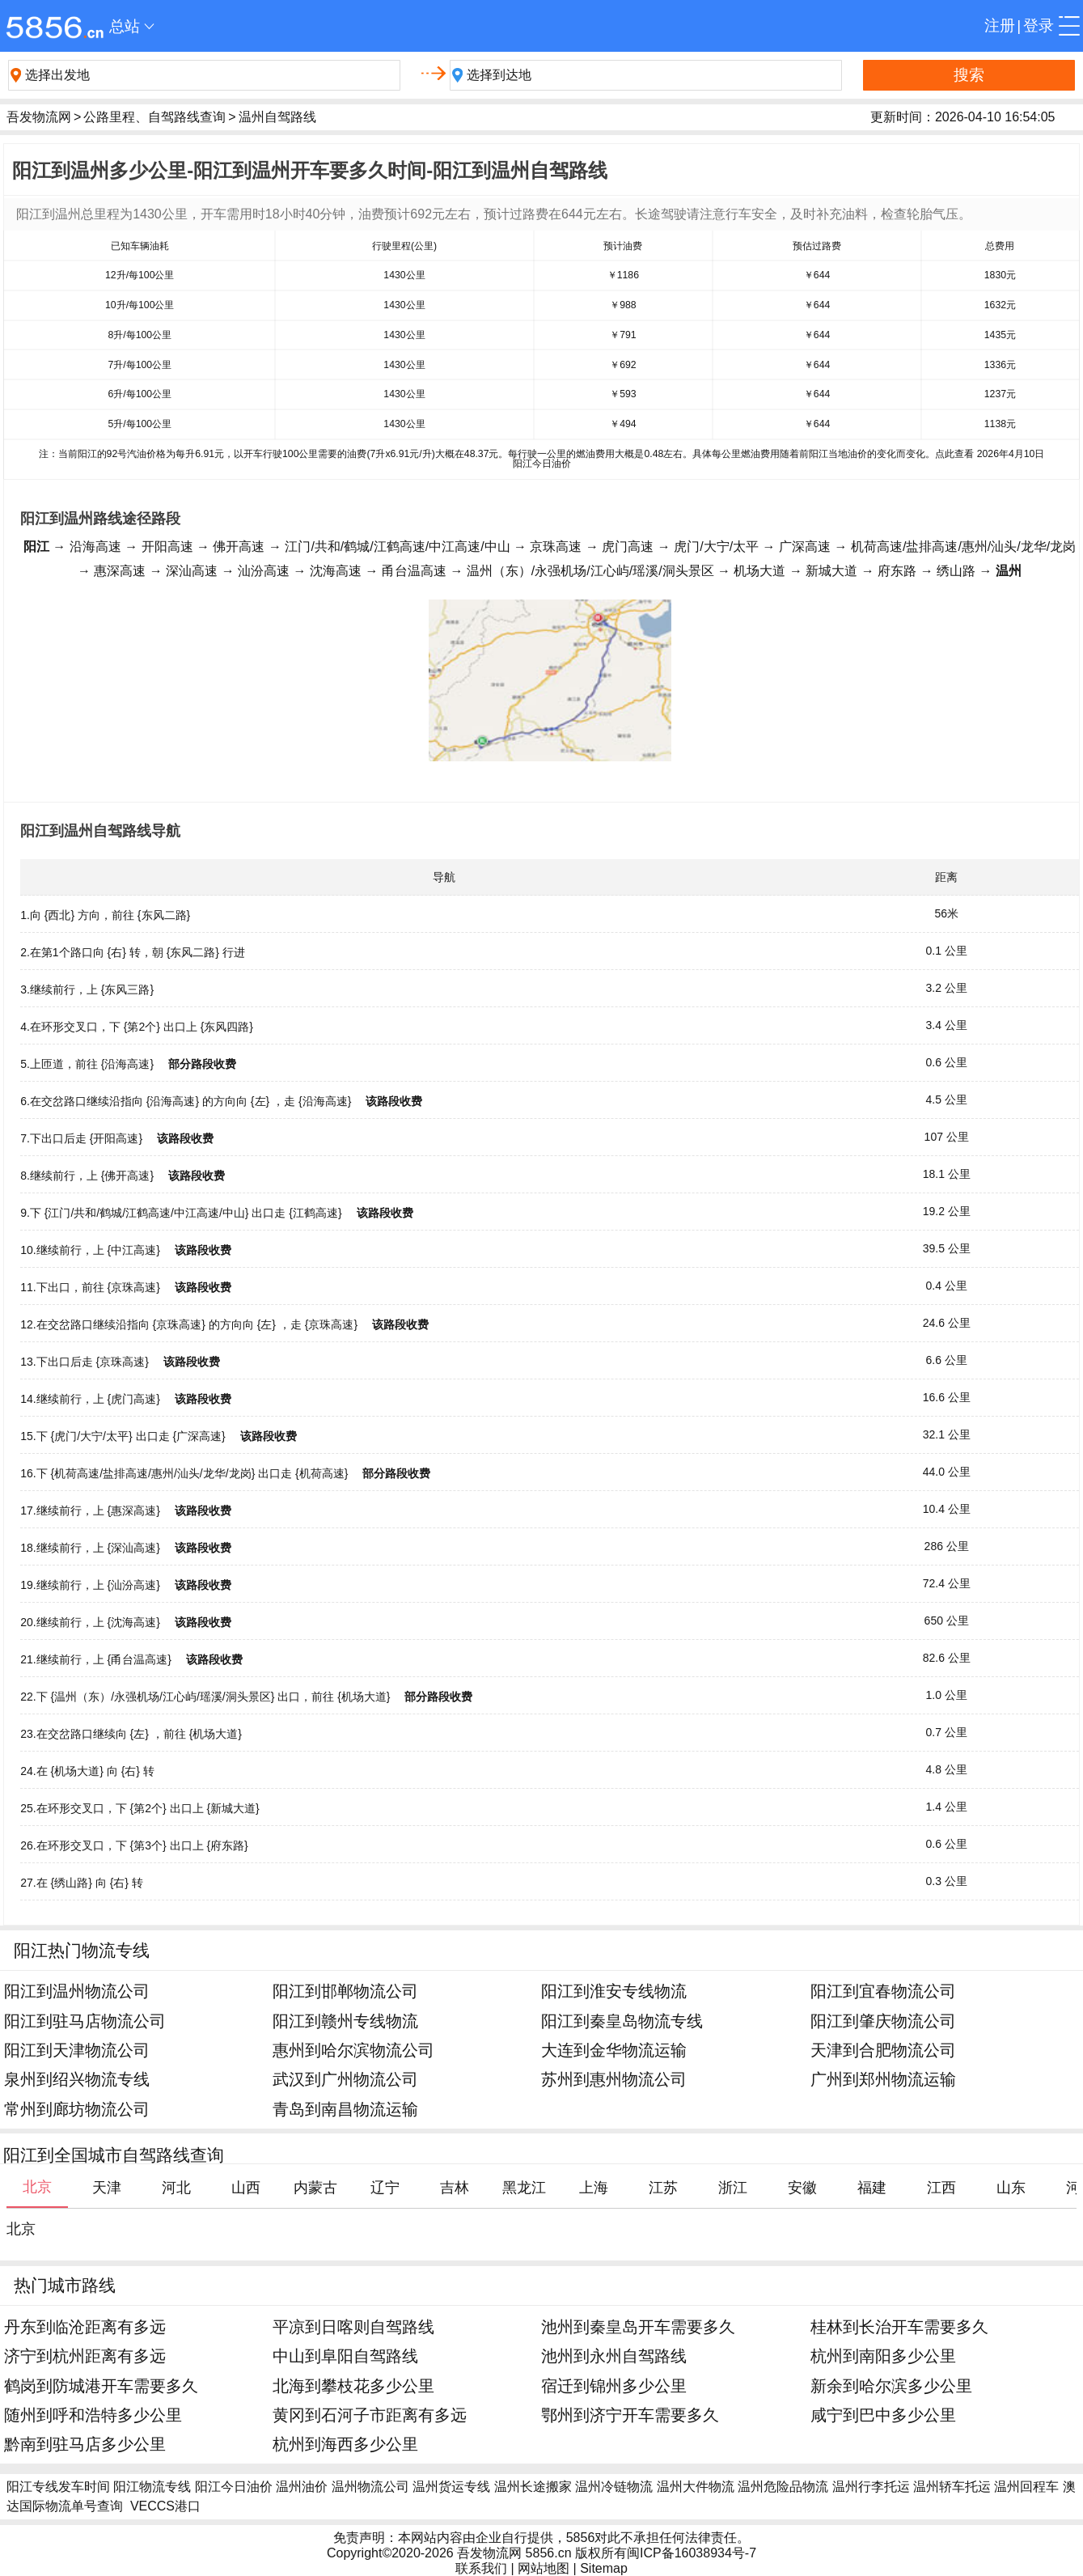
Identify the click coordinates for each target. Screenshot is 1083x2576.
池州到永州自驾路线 (614, 2355)
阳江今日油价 (234, 2486)
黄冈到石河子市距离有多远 (370, 2414)
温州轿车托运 (952, 2486)
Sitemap (604, 2568)
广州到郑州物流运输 (883, 2079)
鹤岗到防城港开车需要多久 (101, 2385)
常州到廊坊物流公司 (77, 2108)
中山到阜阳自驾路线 (345, 2355)
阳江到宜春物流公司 (883, 1990)
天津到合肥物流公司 (883, 2049)
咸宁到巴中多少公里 (883, 2414)
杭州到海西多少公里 (345, 2443)
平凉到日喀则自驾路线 (353, 2326)
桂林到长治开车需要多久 (899, 2326)
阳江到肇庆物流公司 (883, 2020)
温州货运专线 (451, 2486)
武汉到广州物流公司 (345, 2079)
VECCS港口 (165, 2506)
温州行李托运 (871, 2486)
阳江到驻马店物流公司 (85, 2020)
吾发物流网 (38, 117)
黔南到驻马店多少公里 (85, 2443)
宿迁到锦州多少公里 (614, 2385)
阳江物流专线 (152, 2486)
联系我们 (481, 2568)
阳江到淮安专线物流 (614, 1990)
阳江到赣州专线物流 (345, 2020)
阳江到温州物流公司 (77, 1990)
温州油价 (302, 2486)
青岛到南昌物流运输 (345, 2108)
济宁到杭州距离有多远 (85, 2355)
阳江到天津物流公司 (77, 2049)
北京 (21, 2229)
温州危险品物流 (783, 2486)
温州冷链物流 (614, 2486)
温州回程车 (1026, 2486)
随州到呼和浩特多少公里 (93, 2414)
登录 (1038, 25)
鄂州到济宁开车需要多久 (630, 2414)
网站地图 (543, 2568)
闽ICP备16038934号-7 (691, 2553)
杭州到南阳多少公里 (883, 2355)
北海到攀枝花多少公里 (353, 2385)
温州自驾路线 (277, 117)
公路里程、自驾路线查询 (154, 117)
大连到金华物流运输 (614, 2049)
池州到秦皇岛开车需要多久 (638, 2326)
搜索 (969, 74)
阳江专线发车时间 (58, 2486)
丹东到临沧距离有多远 (85, 2326)
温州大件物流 (695, 2486)
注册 (999, 25)
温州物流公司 (370, 2486)
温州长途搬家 (533, 2486)
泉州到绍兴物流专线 (77, 2079)
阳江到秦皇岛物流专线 (622, 2020)
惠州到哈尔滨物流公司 (353, 2049)
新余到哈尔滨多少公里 (891, 2385)
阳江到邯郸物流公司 (345, 1990)
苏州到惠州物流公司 (614, 2079)
